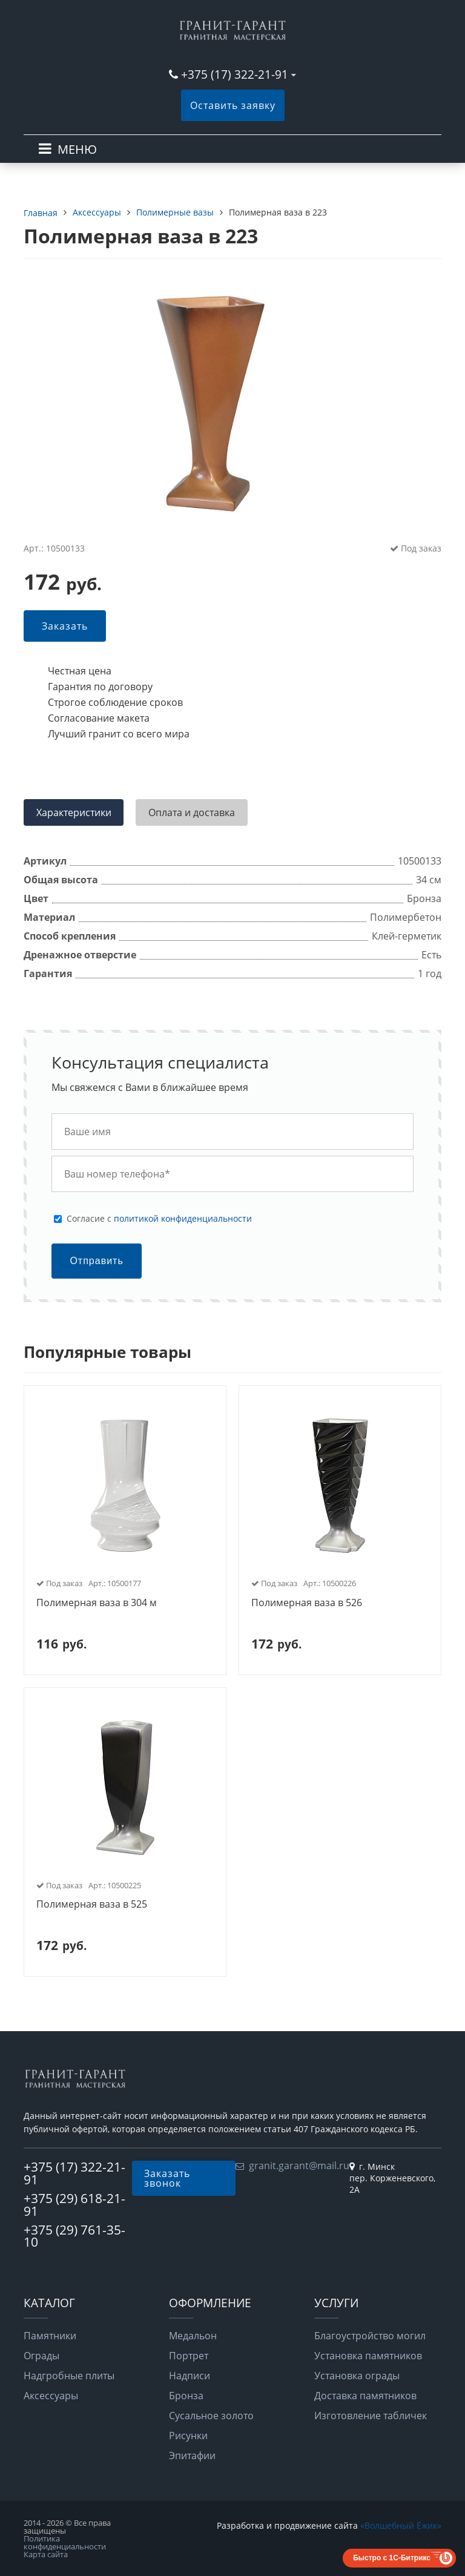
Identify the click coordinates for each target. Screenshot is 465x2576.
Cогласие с (159, 1218)
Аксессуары (51, 2395)
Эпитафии (192, 2455)
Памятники (50, 2335)
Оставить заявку (232, 105)
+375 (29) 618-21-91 (74, 2204)
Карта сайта (46, 2554)
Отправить (96, 1261)
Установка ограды (357, 2375)
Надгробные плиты (69, 2375)
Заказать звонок (167, 2178)
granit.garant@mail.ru (299, 2165)
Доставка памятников (365, 2395)
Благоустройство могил (370, 2335)
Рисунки (188, 2435)
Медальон (193, 2335)
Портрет (188, 2355)
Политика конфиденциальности (65, 2542)
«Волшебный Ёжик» (400, 2525)
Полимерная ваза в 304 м (96, 1603)
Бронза (186, 2395)
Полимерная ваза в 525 (91, 1905)
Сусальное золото (211, 2415)
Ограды (41, 2355)
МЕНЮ (77, 149)
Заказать (65, 626)
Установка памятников (368, 2355)
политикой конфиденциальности (183, 1218)
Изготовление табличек (370, 2415)
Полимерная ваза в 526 (306, 1603)
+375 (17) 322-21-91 (234, 74)
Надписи (189, 2375)
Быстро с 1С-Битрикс (391, 2558)
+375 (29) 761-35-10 (74, 2236)
